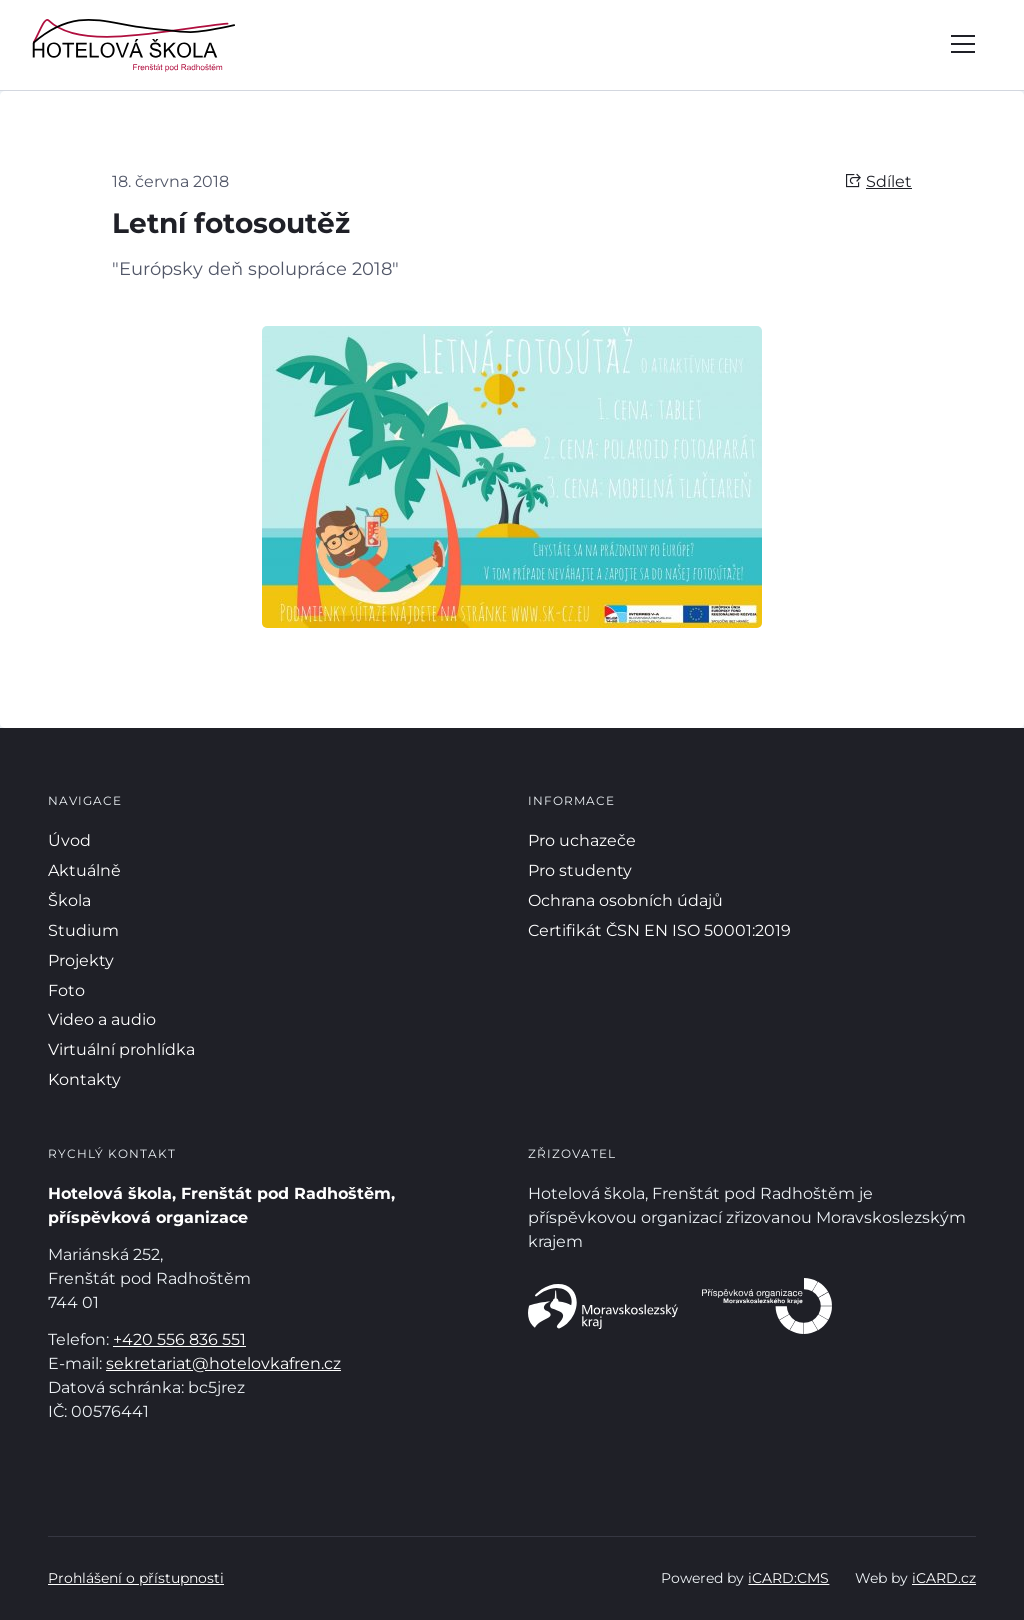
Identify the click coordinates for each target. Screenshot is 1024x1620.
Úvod (69, 840)
